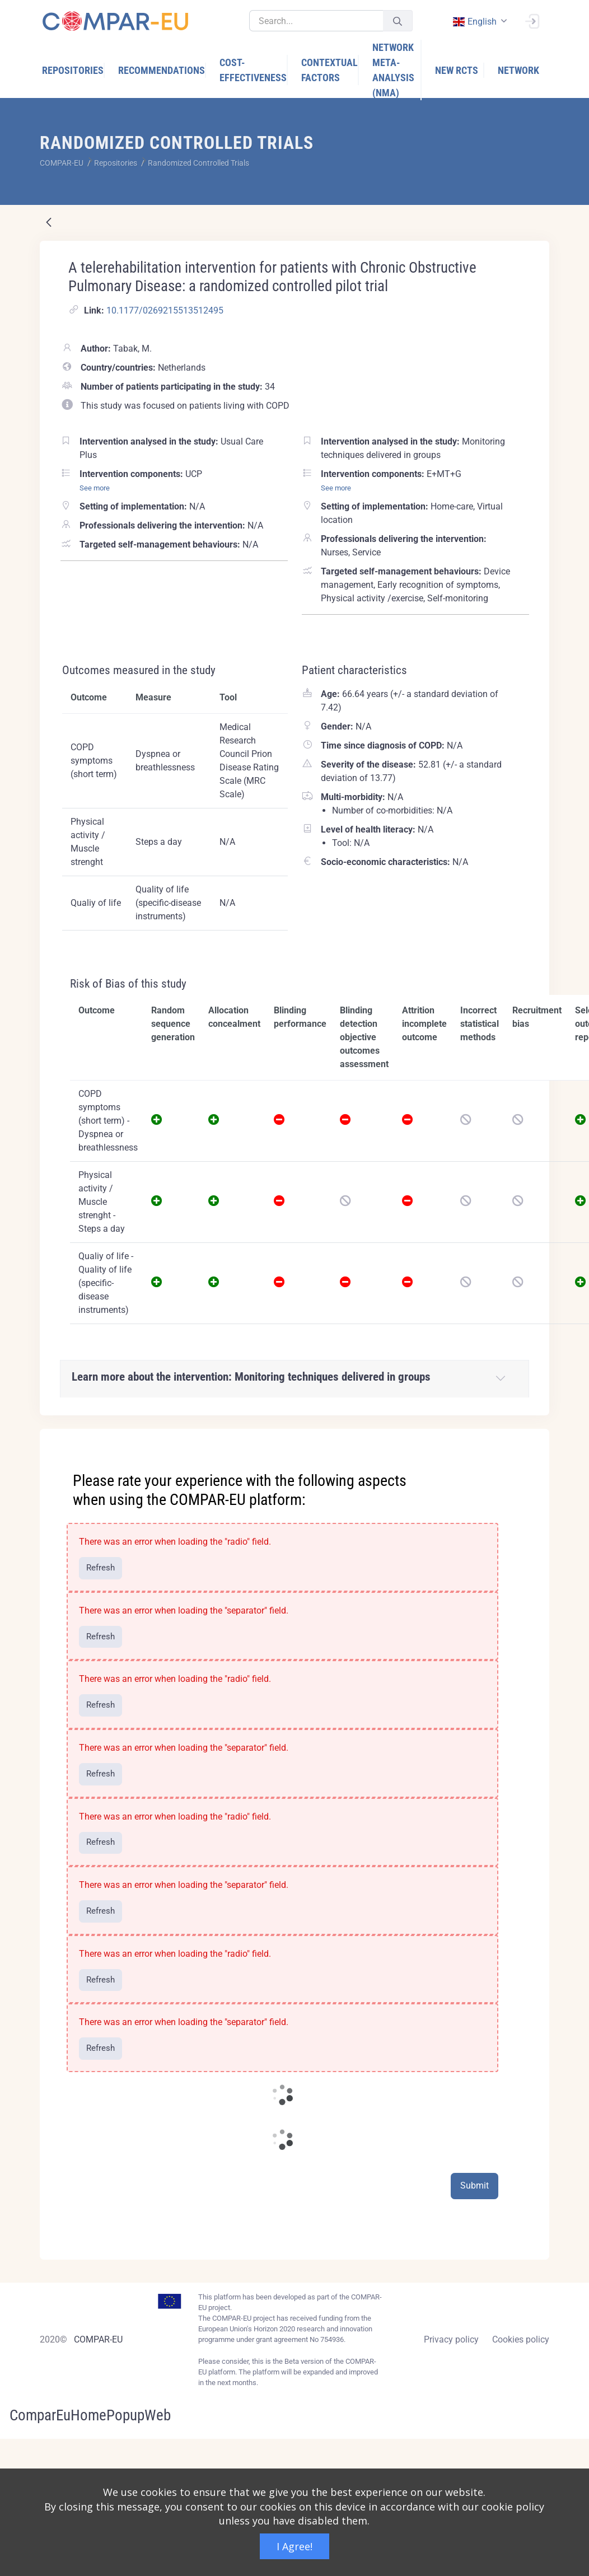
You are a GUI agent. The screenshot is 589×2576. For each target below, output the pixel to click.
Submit (474, 2185)
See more (95, 488)
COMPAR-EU (98, 2339)
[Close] (533, 1438)
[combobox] (478, 21)
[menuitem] (73, 70)
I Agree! (294, 2546)
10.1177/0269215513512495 (164, 310)
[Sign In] (532, 20)
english (474, 21)
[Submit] (397, 21)
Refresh (100, 1568)
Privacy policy (451, 2339)
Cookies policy (520, 2339)
